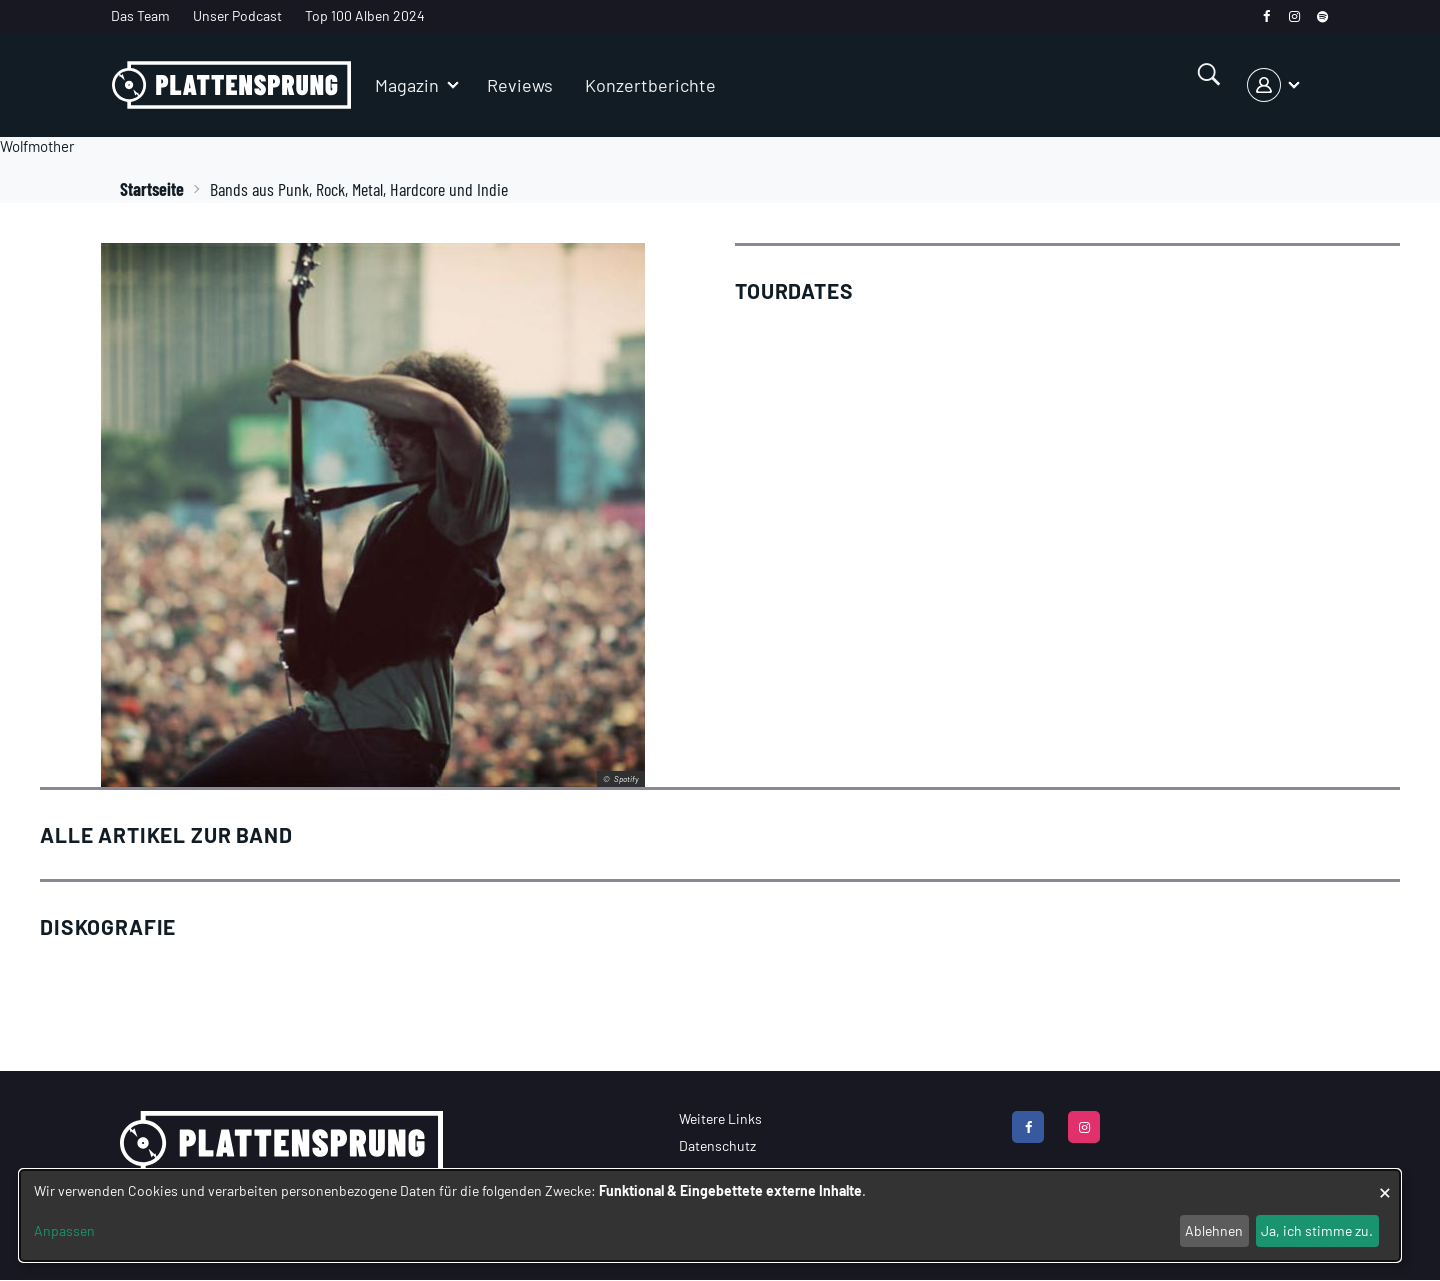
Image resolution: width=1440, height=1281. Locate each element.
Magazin (407, 85)
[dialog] (710, 1215)
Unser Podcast (237, 15)
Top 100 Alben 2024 (365, 15)
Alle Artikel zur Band (166, 834)
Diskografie (108, 926)
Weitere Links (720, 1118)
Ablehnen (1214, 1230)
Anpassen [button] (64, 1230)
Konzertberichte (650, 85)
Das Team (140, 15)
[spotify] (1322, 16)
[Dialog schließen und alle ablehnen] (1385, 1182)
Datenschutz (717, 1145)
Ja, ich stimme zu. (1317, 1230)
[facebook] (1266, 16)
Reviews (520, 85)
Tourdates (794, 290)
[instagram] (1294, 16)
